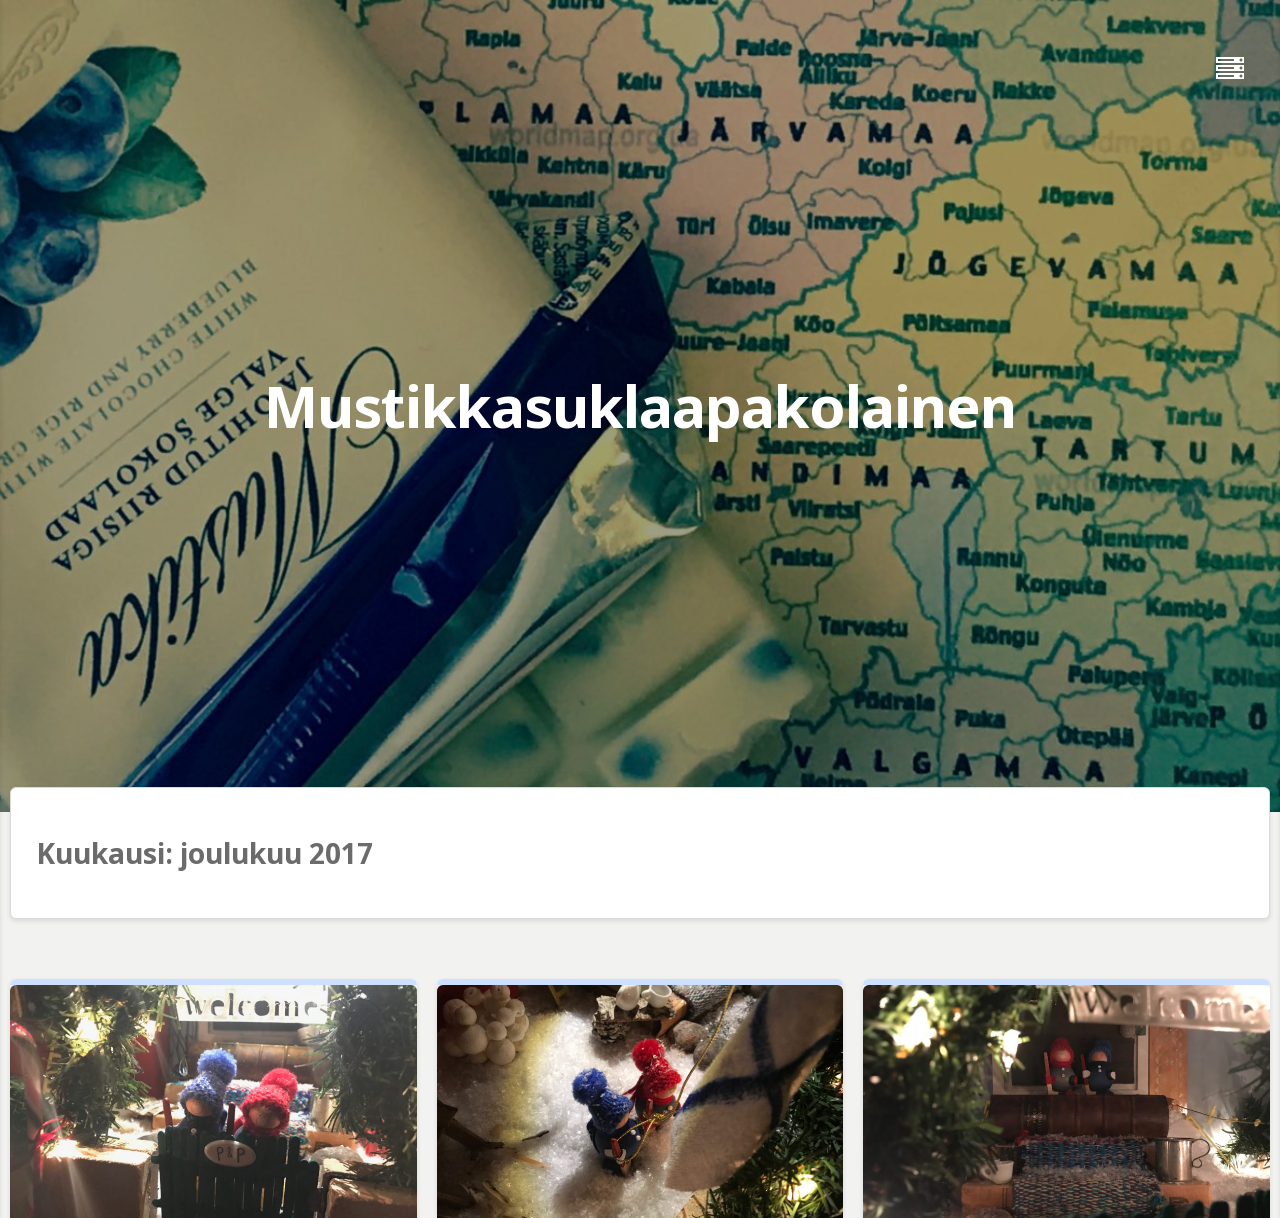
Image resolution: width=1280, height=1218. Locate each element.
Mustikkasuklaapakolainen (640, 405)
